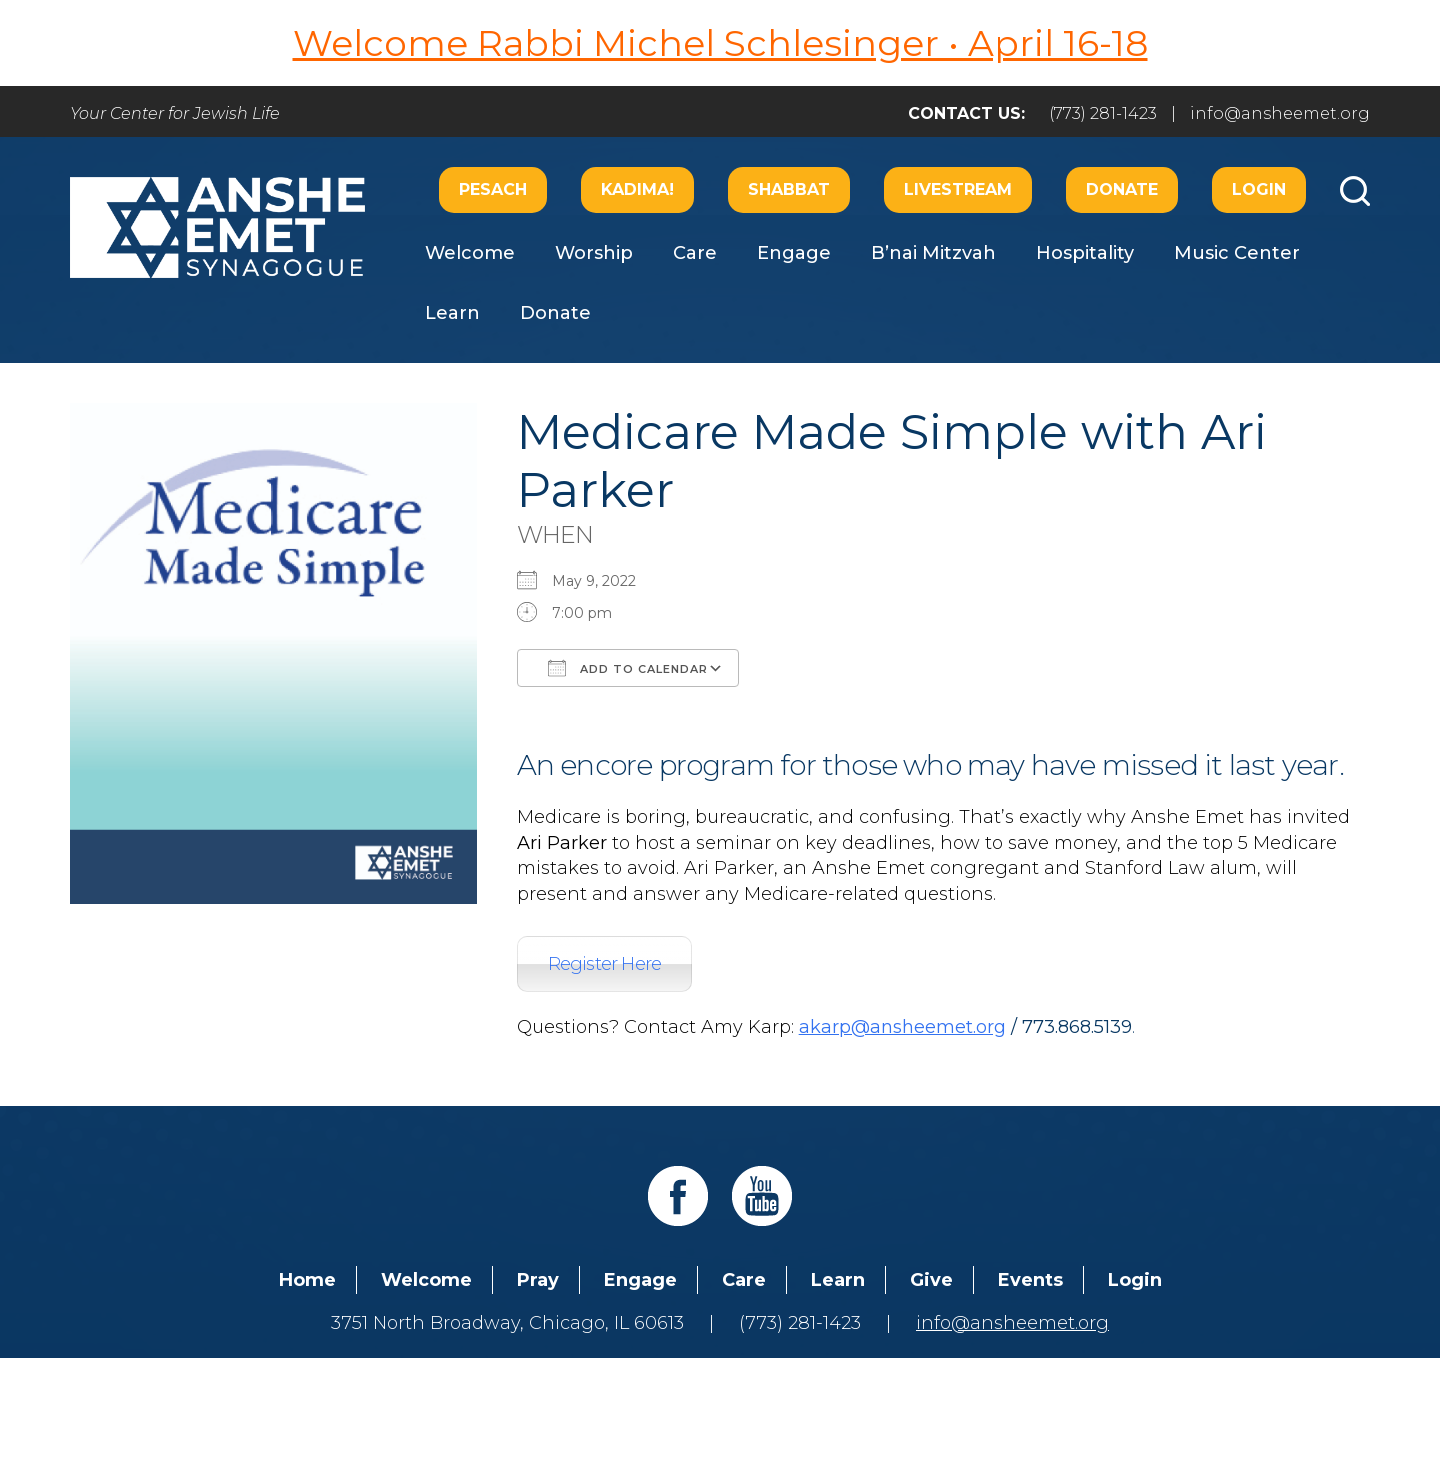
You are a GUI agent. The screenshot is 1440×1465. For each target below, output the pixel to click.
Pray (538, 1280)
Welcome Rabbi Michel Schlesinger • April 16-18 (720, 43)
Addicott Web (566, 1393)
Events (1030, 1280)
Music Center (1237, 253)
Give (931, 1280)
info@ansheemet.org (1280, 113)
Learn (452, 313)
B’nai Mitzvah (933, 253)
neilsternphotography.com (979, 1393)
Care (695, 253)
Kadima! (637, 189)
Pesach (493, 189)
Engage (794, 253)
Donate (1122, 189)
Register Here (605, 964)
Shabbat (789, 189)
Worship (594, 253)
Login (1259, 189)
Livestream (958, 189)
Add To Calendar (628, 668)
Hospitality (1085, 253)
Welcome (470, 253)
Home (307, 1280)
